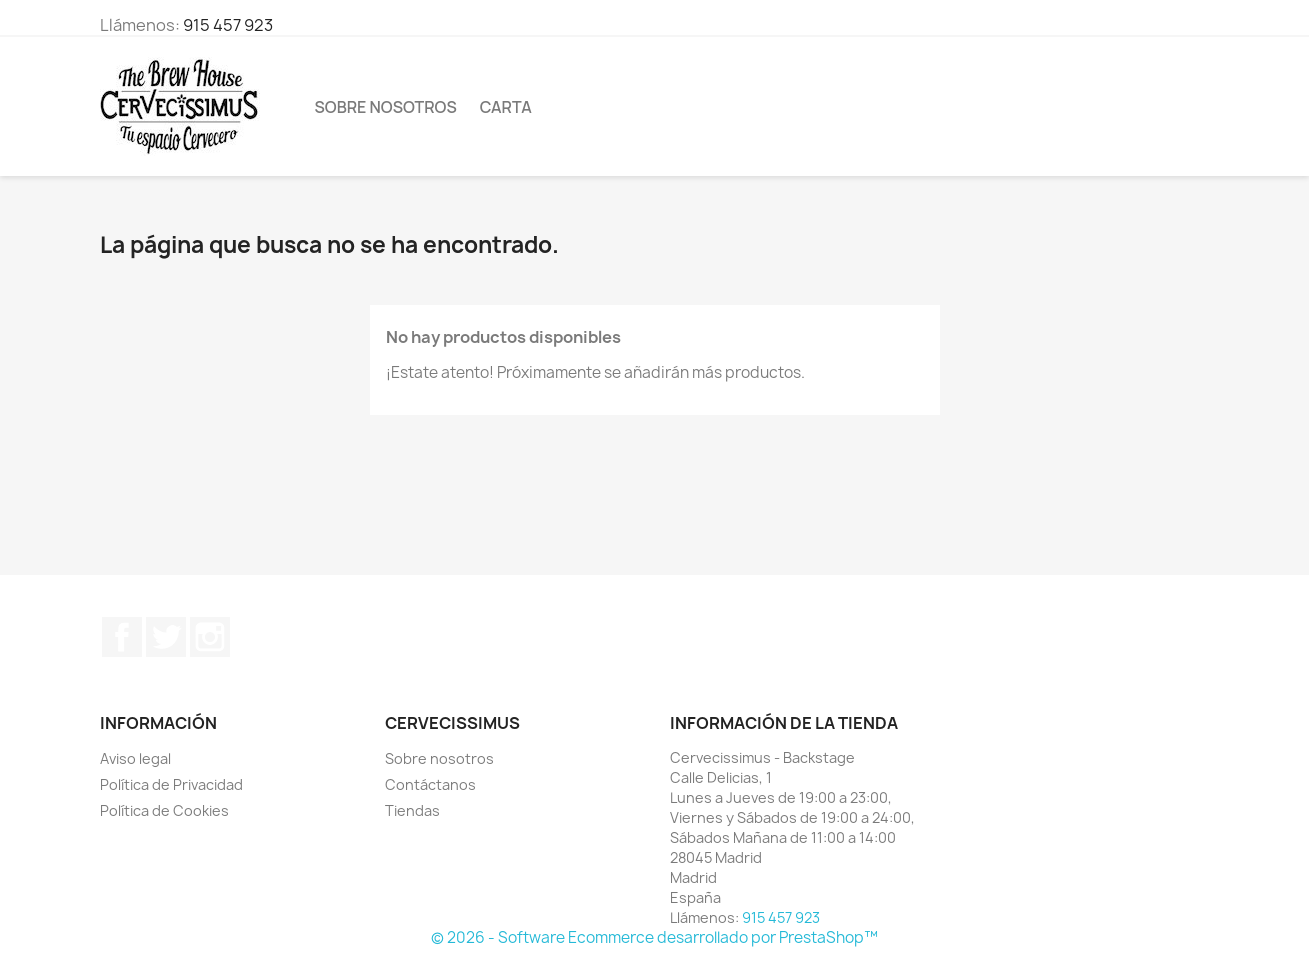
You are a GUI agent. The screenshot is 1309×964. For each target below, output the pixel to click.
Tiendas (412, 810)
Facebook (122, 637)
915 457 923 (228, 25)
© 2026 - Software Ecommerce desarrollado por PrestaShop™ (654, 937)
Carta (506, 107)
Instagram (210, 637)
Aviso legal (135, 758)
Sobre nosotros (386, 107)
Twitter (166, 637)
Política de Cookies (164, 810)
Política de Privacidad (171, 784)
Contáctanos (430, 784)
